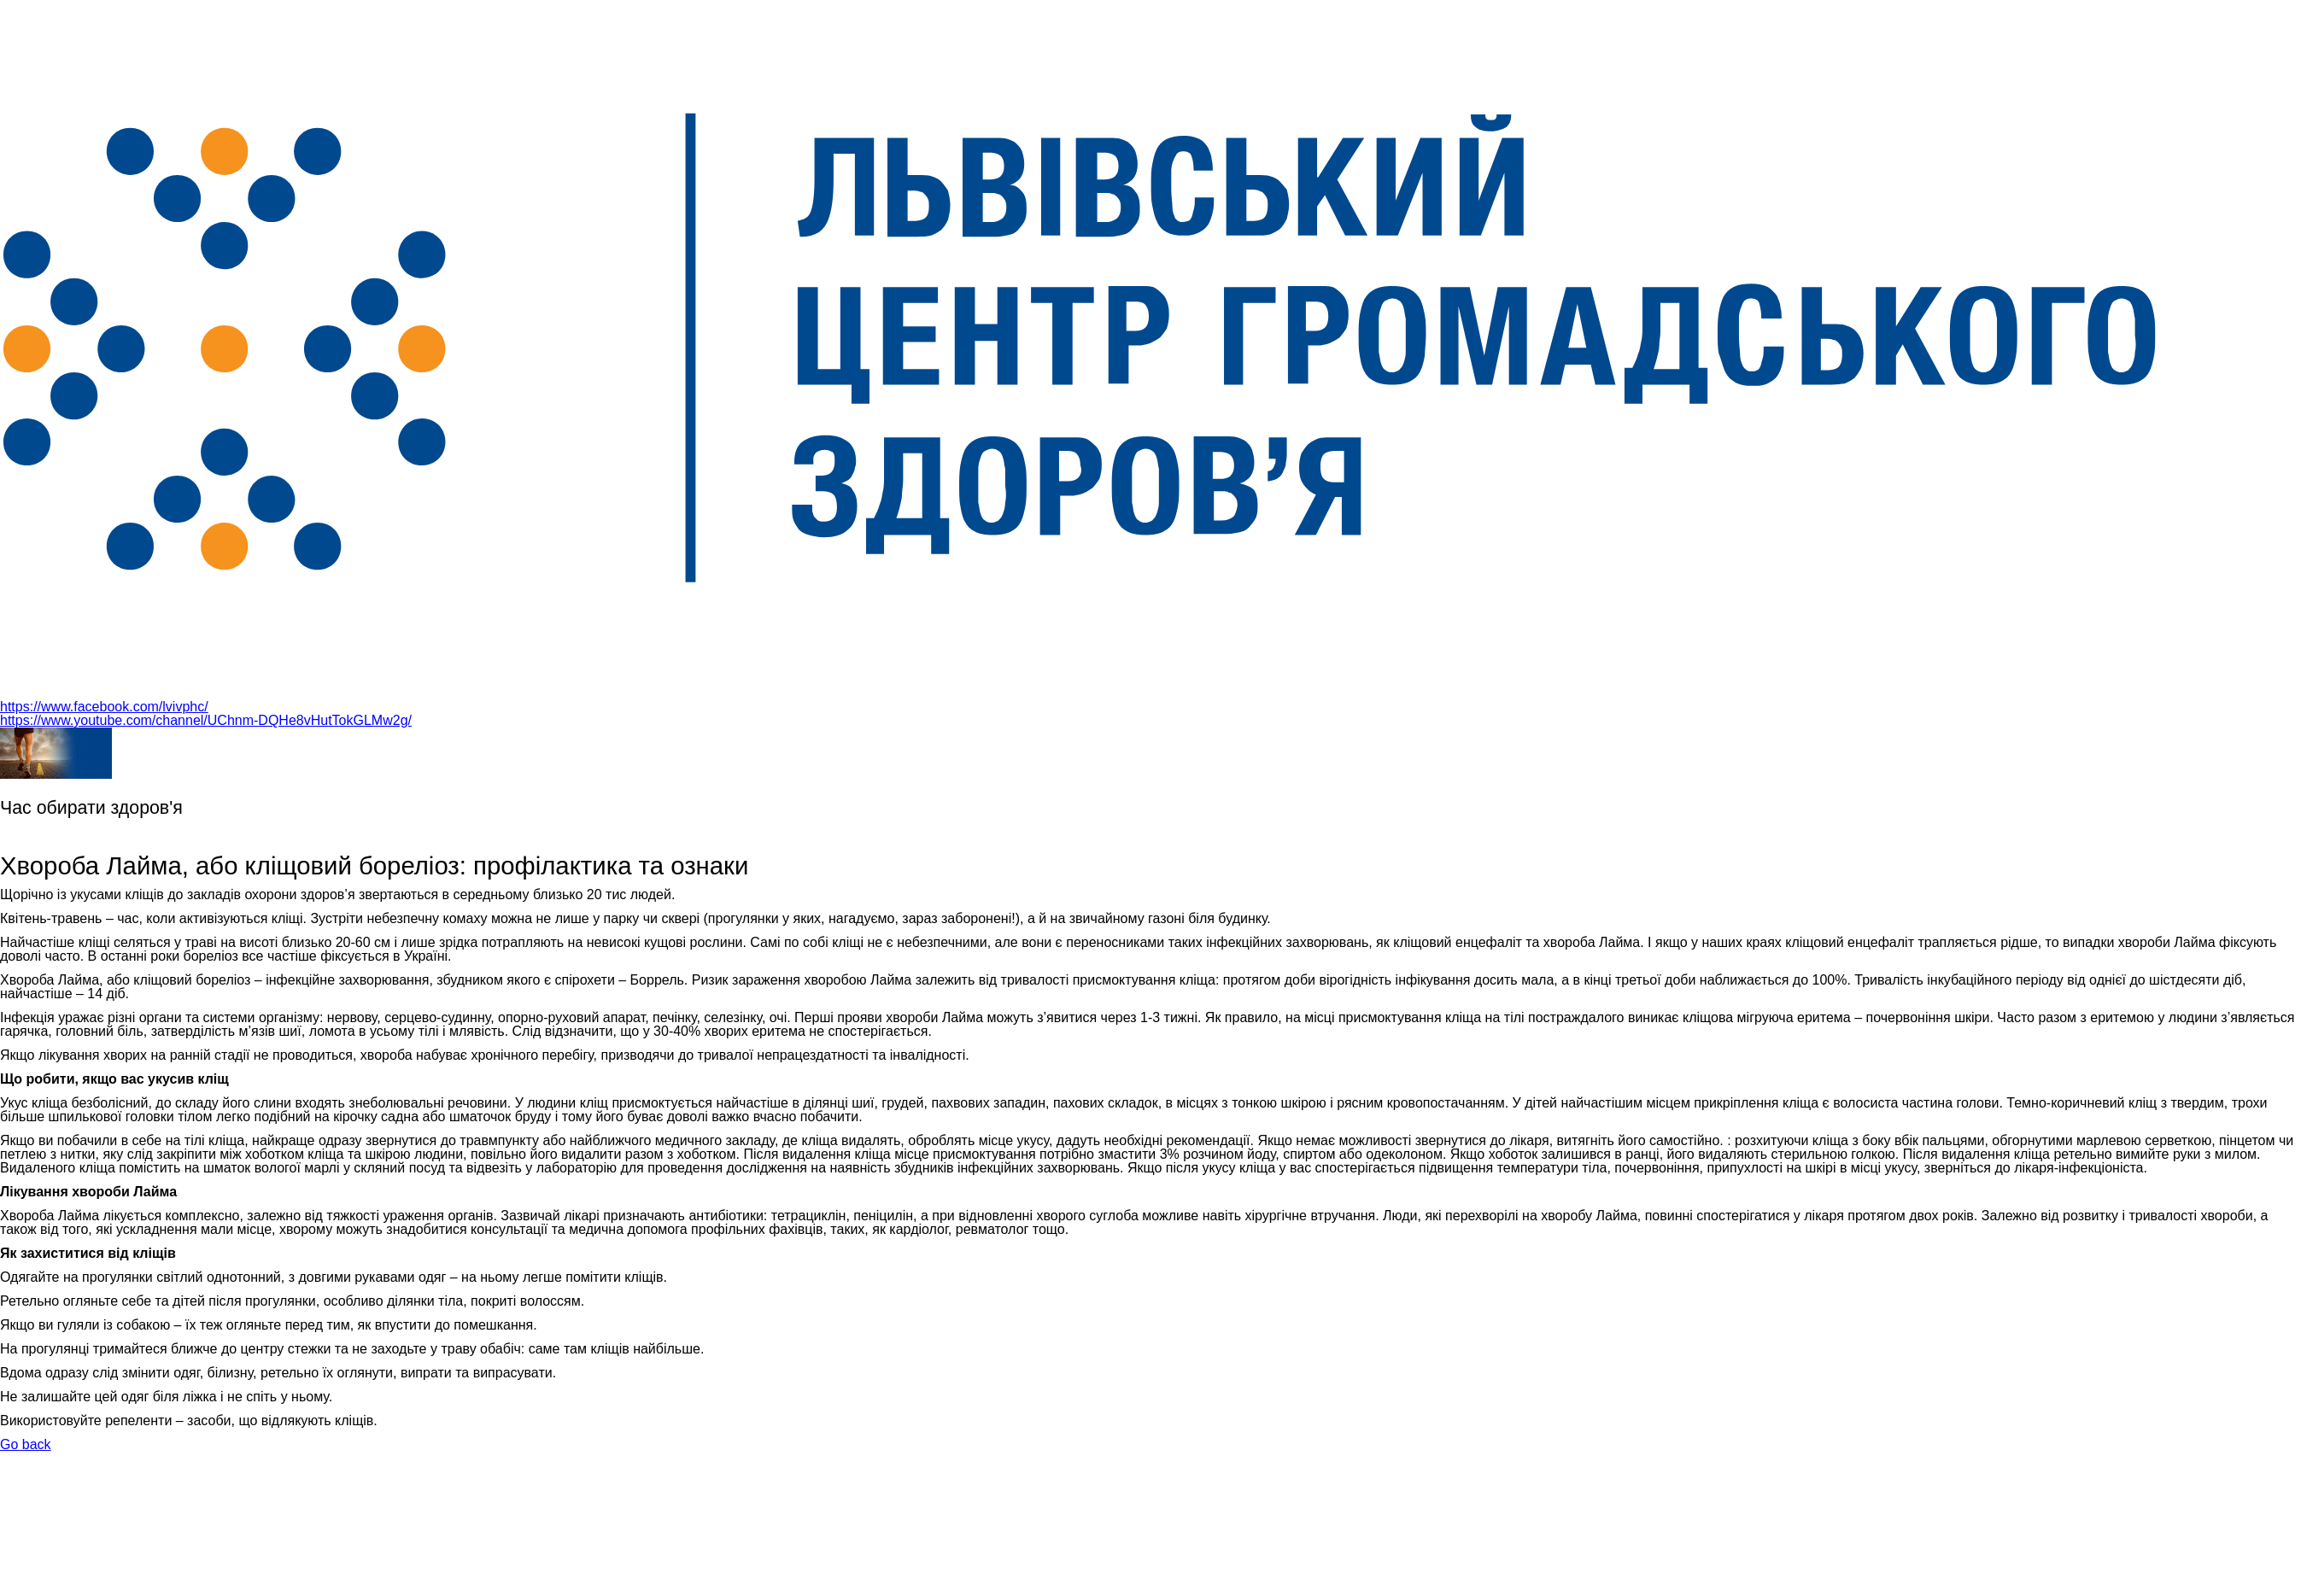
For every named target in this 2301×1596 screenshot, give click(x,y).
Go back (25, 1444)
